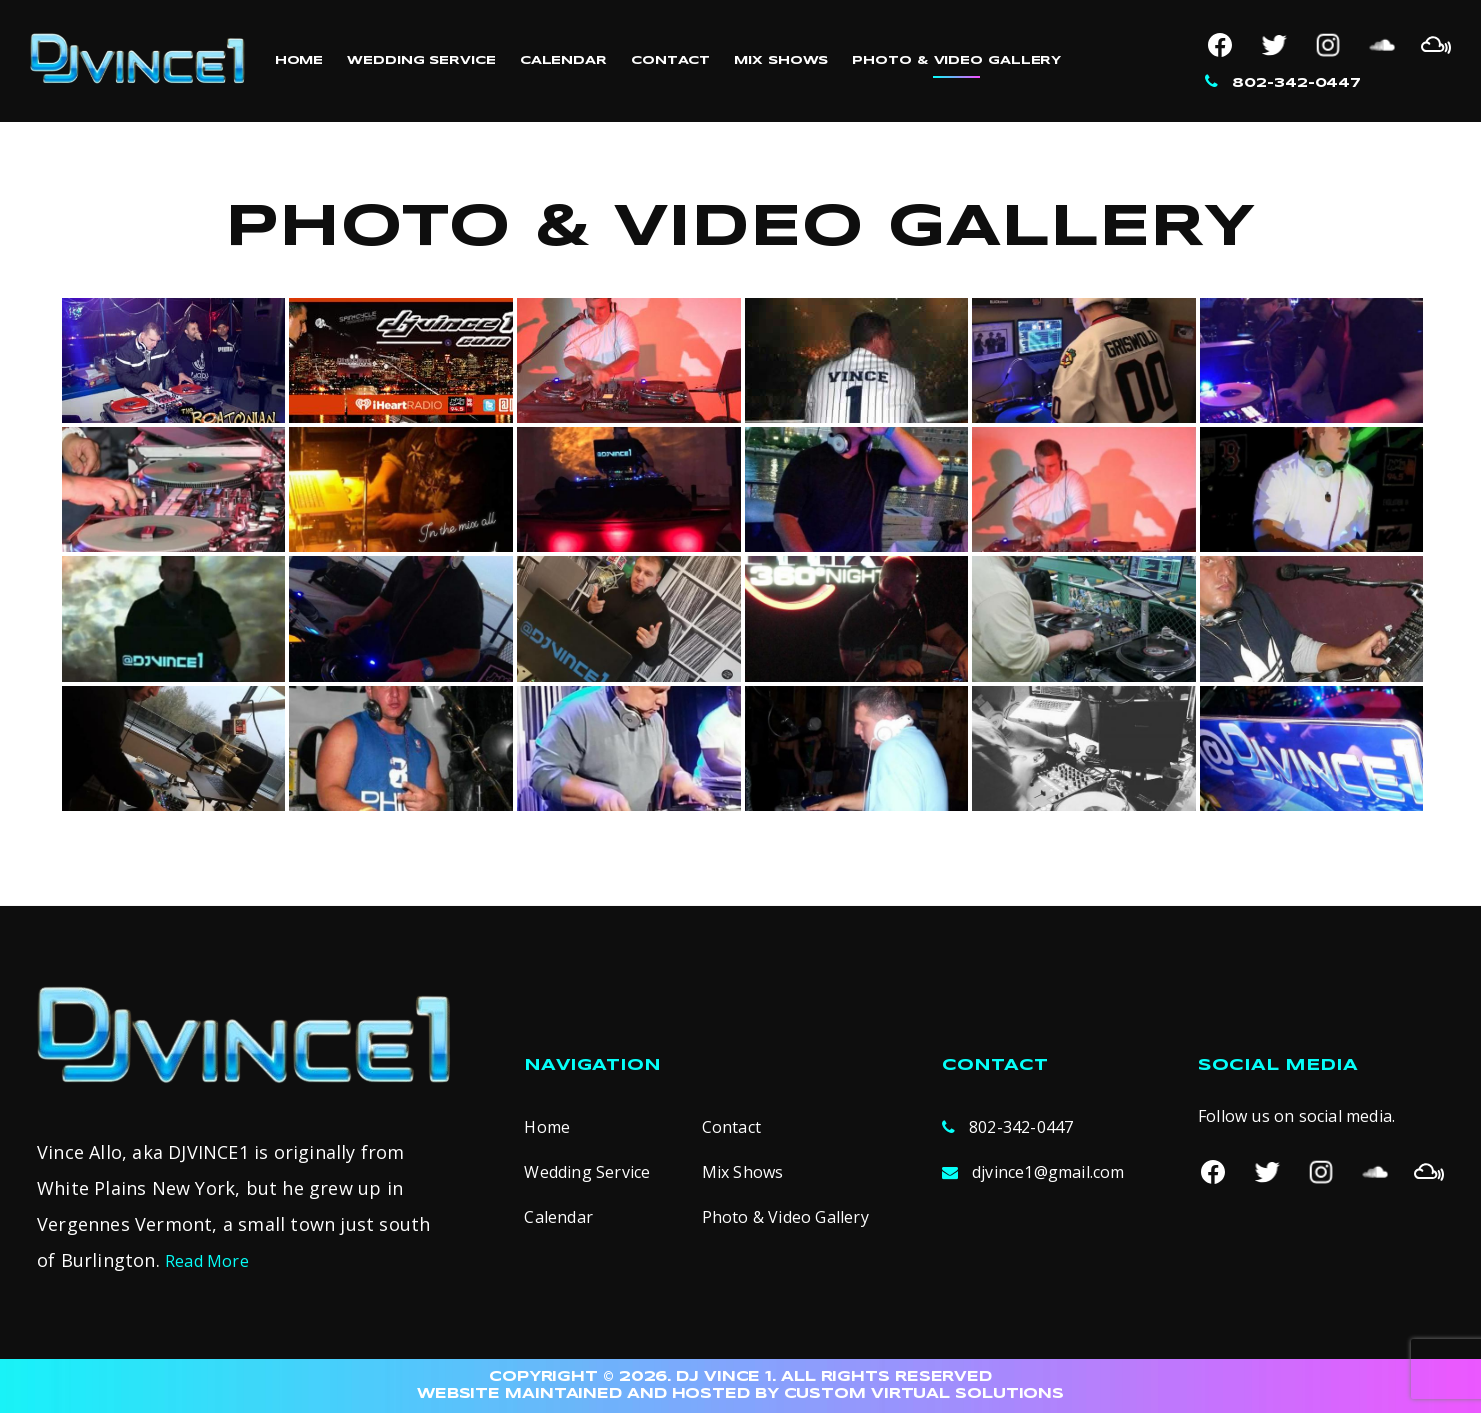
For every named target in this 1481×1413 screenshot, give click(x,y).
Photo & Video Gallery (956, 60)
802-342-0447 (1296, 83)
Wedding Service (421, 60)
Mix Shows (781, 60)
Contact (670, 60)
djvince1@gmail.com (1048, 1172)
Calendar (563, 60)
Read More (207, 1261)
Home (299, 60)
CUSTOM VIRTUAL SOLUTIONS (924, 1394)
